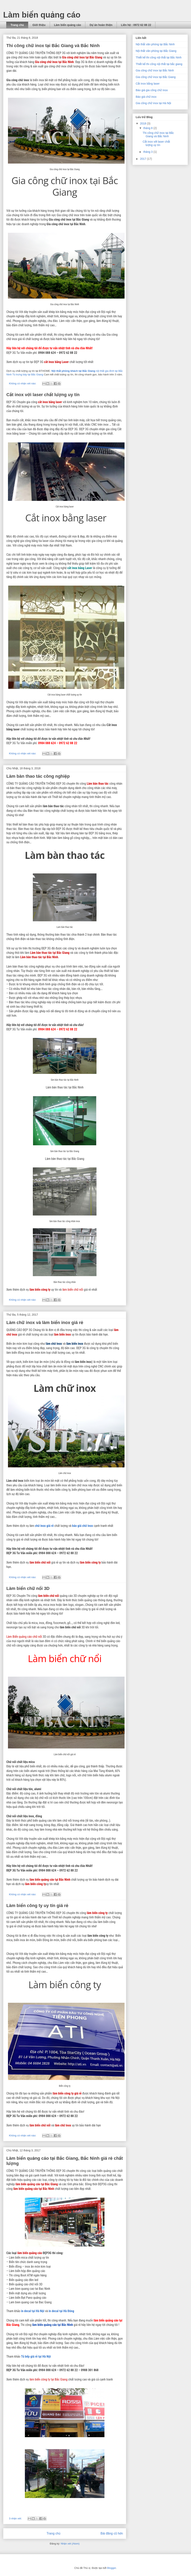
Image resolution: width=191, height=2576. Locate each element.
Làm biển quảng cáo (67, 25)
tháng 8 (148, 128)
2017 (143, 158)
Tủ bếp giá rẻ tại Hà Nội (36, 2356)
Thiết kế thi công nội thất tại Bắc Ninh (158, 57)
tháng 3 (148, 151)
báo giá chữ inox (82, 1526)
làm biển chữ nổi (72, 1289)
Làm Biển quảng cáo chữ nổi (24, 1637)
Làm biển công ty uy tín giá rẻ (37, 1905)
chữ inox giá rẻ (44, 1526)
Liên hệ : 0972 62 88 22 (136, 25)
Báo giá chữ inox (146, 96)
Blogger (111, 2567)
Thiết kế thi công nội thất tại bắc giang (159, 64)
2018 (143, 123)
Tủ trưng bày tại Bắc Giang (27, 374)
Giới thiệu (39, 25)
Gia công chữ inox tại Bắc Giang (156, 77)
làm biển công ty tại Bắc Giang (48, 2379)
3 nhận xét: (15, 2518)
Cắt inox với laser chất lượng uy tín (43, 394)
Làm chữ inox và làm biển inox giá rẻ (44, 1322)
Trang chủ (17, 25)
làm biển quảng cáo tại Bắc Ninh (49, 1879)
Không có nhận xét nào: (23, 383)
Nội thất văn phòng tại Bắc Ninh (155, 44)
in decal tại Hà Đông (61, 2311)
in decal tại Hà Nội (32, 2311)
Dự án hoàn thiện (101, 25)
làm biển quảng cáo (29, 2253)
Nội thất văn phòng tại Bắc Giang (156, 50)
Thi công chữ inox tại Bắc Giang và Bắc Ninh (53, 45)
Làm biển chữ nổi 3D (28, 1588)
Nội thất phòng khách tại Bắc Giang (73, 370)
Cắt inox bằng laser (148, 83)
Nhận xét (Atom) (70, 2543)
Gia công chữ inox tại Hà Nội (153, 103)
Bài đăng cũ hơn (111, 2533)
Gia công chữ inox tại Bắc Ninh (155, 70)
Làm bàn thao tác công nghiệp (38, 776)
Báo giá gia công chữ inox (152, 90)
